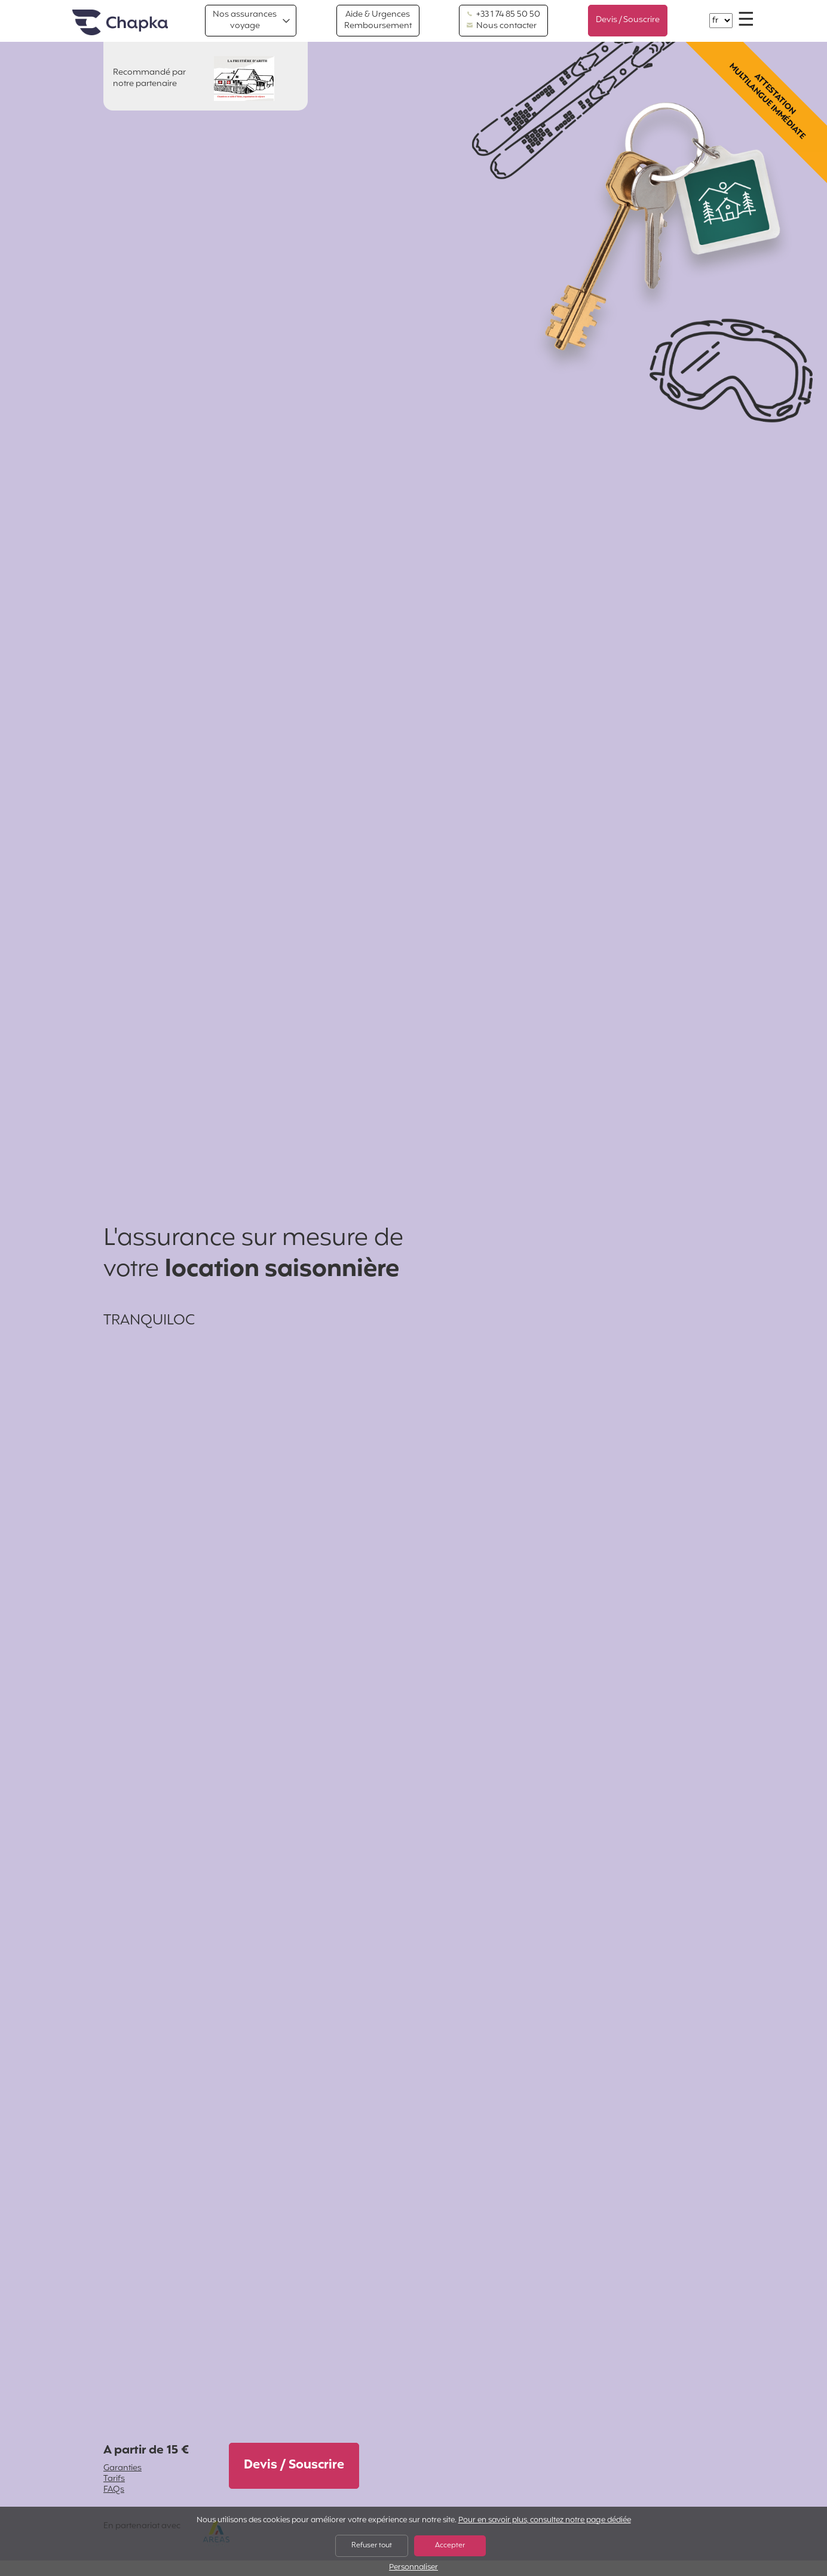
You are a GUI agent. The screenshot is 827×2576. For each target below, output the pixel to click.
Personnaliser (413, 2568)
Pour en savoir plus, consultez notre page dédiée (544, 2520)
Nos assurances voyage (245, 20)
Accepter (450, 2545)
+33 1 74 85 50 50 (503, 15)
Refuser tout (371, 2545)
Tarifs (114, 2479)
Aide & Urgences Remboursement (378, 20)
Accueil (120, 23)
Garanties (122, 2468)
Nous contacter (502, 26)
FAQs (113, 2489)
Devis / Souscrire (628, 20)
